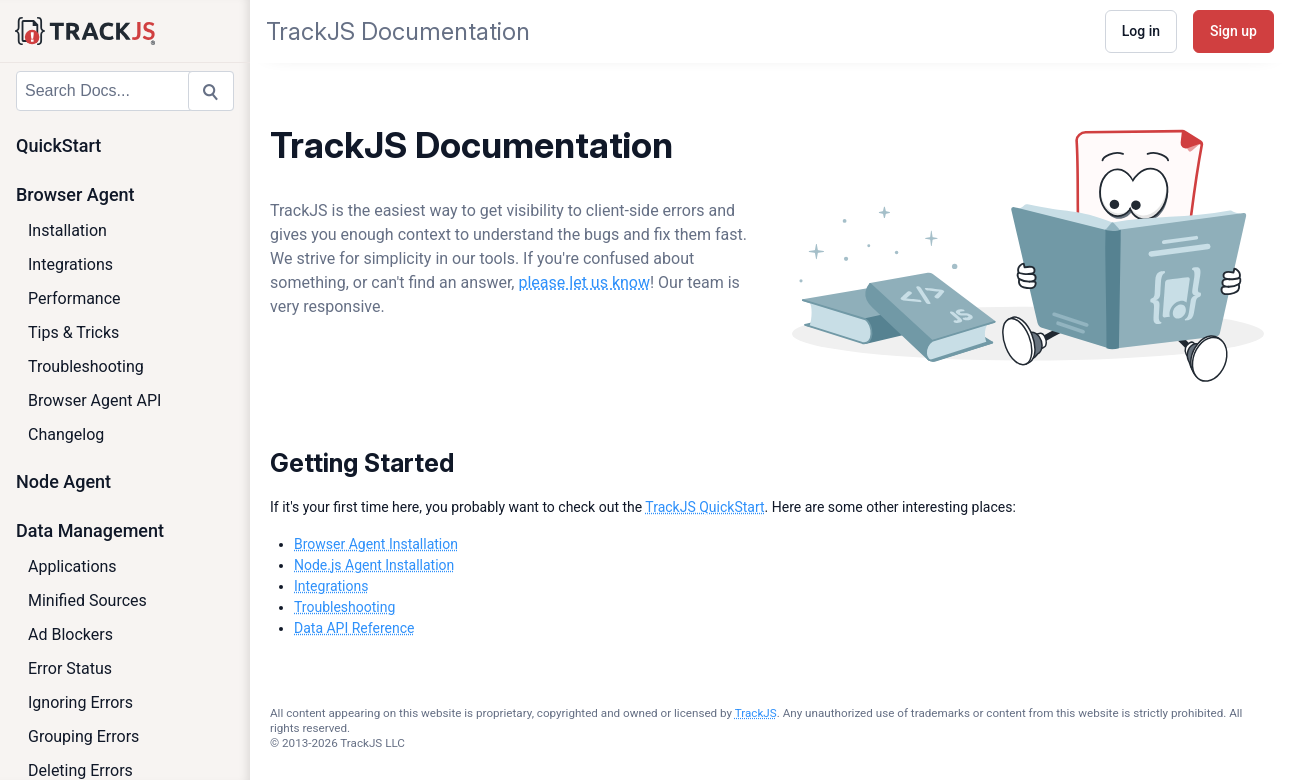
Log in (1141, 31)
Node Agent (63, 481)
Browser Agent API (94, 400)
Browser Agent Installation (376, 544)
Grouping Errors (83, 736)
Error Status (70, 668)
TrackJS (756, 713)
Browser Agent (75, 194)
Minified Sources (87, 600)
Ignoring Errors (80, 702)
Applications (72, 566)
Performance (74, 298)
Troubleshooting (86, 366)
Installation (67, 230)
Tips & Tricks (73, 332)
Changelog (66, 434)
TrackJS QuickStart (704, 507)
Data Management (90, 530)
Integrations (70, 264)
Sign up (1233, 31)
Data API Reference (354, 628)
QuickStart (58, 145)
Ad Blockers (70, 634)
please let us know (584, 282)
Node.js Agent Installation (374, 565)
